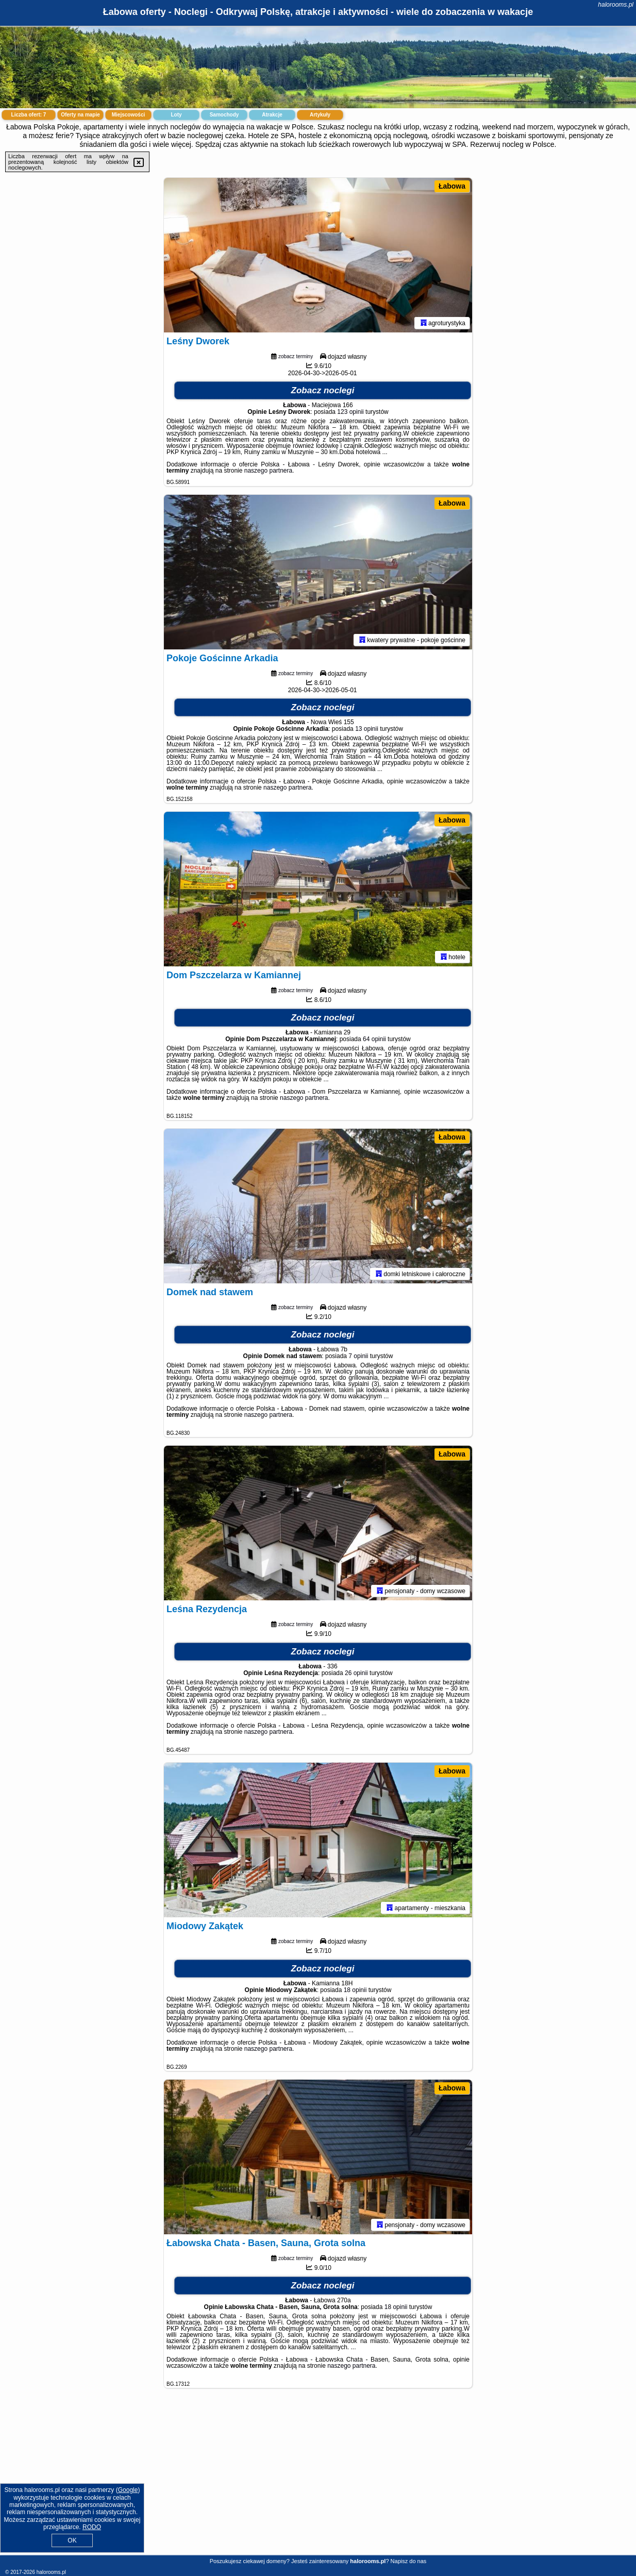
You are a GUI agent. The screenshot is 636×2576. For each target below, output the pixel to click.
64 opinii (374, 1039)
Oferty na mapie (80, 115)
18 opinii (355, 1990)
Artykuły (320, 115)
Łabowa (452, 186)
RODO (91, 2527)
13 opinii (366, 728)
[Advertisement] (318, 2480)
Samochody (224, 115)
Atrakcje (272, 115)
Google (128, 2490)
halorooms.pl (615, 4)
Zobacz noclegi (323, 390)
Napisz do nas (409, 2561)
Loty (176, 115)
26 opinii (356, 1673)
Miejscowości (128, 115)
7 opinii (358, 1356)
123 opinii (350, 411)
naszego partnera (268, 470)
